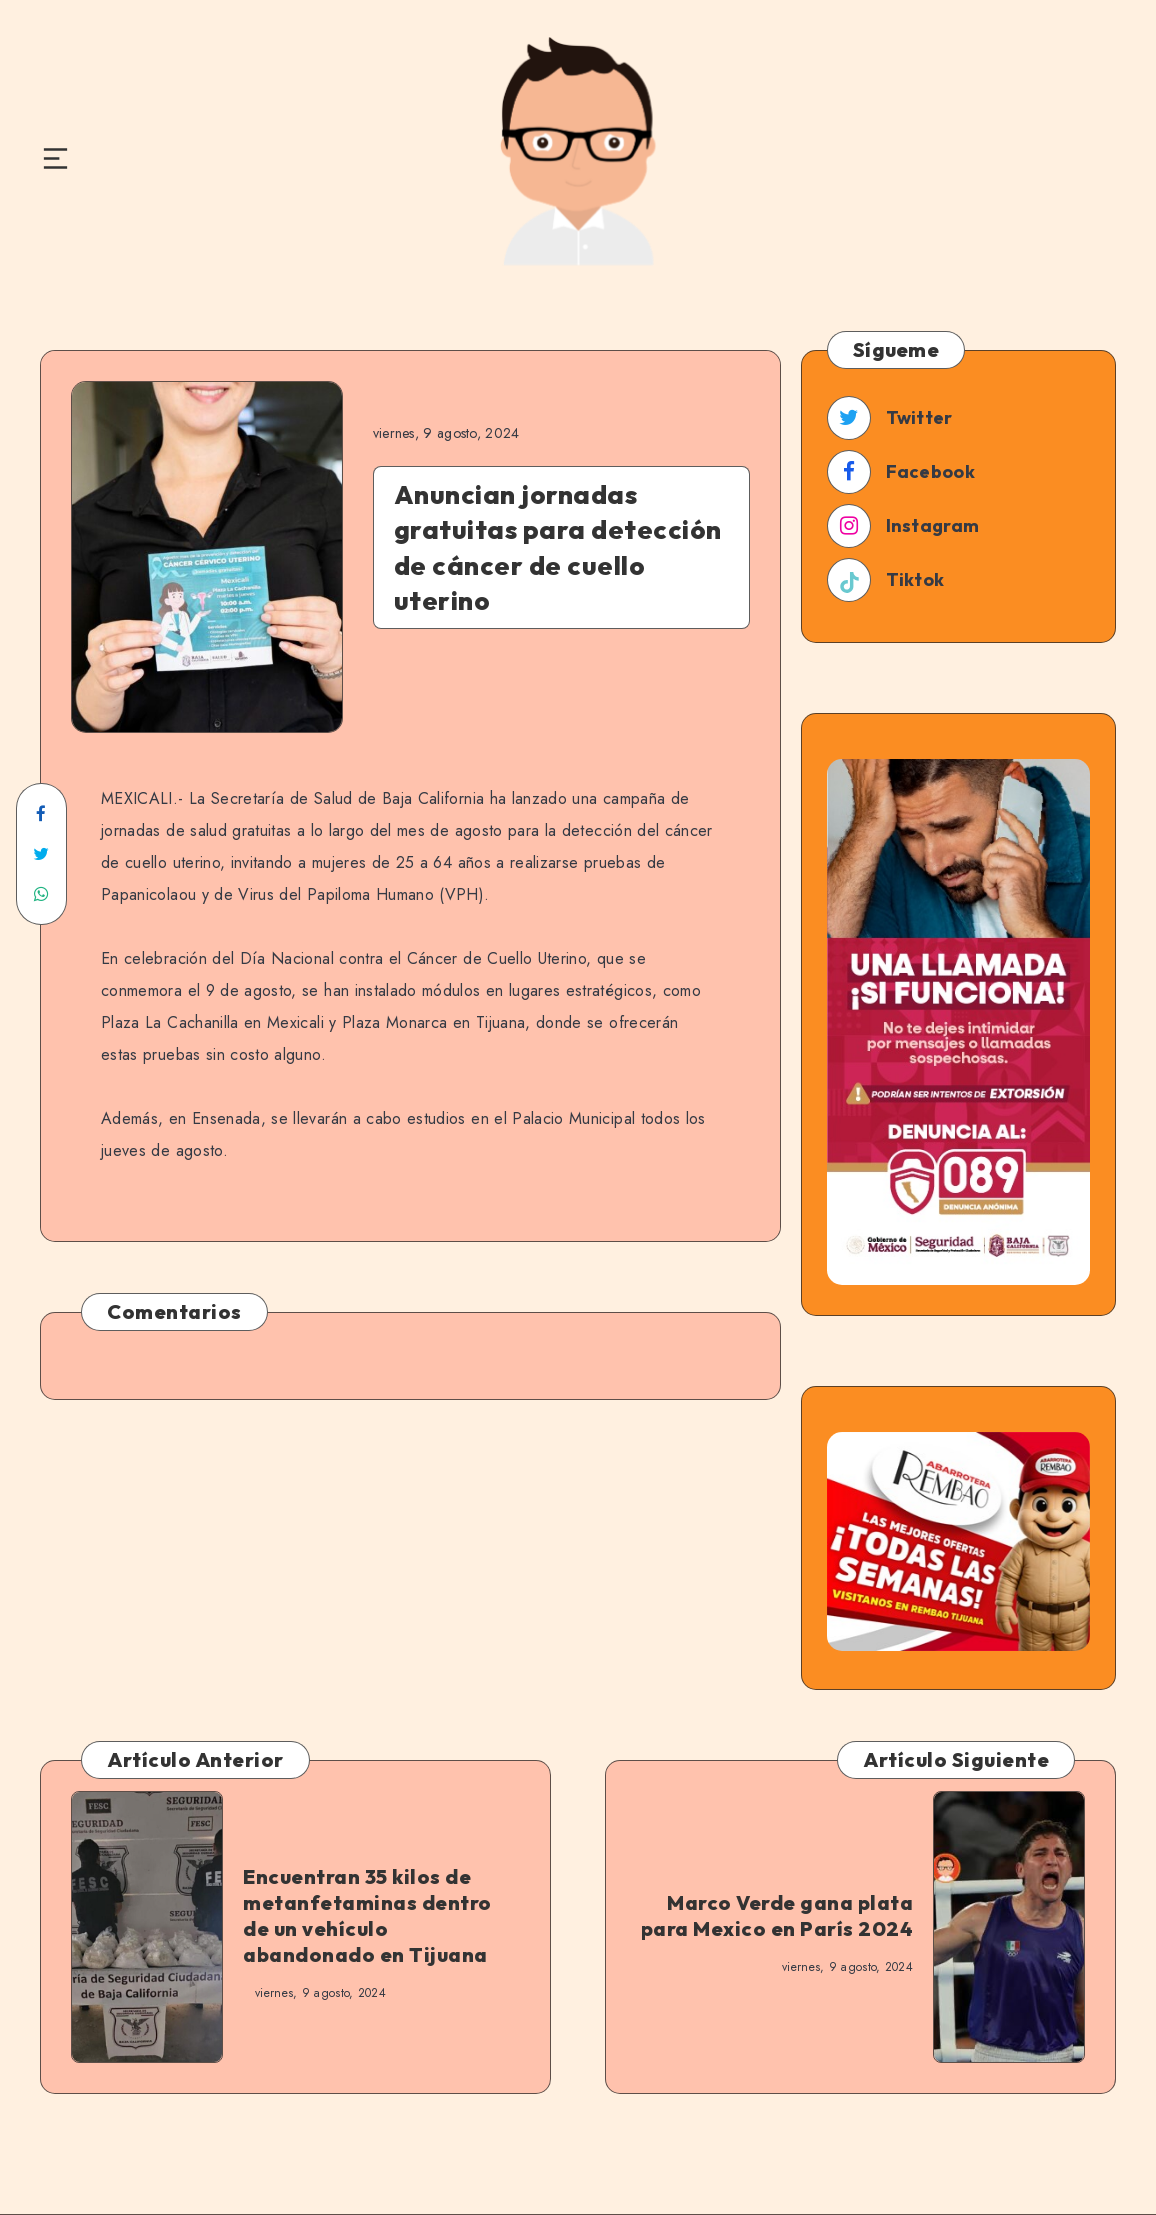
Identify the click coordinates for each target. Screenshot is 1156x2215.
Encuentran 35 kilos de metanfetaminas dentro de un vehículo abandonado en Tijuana (367, 1915)
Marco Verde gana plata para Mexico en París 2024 (777, 1915)
